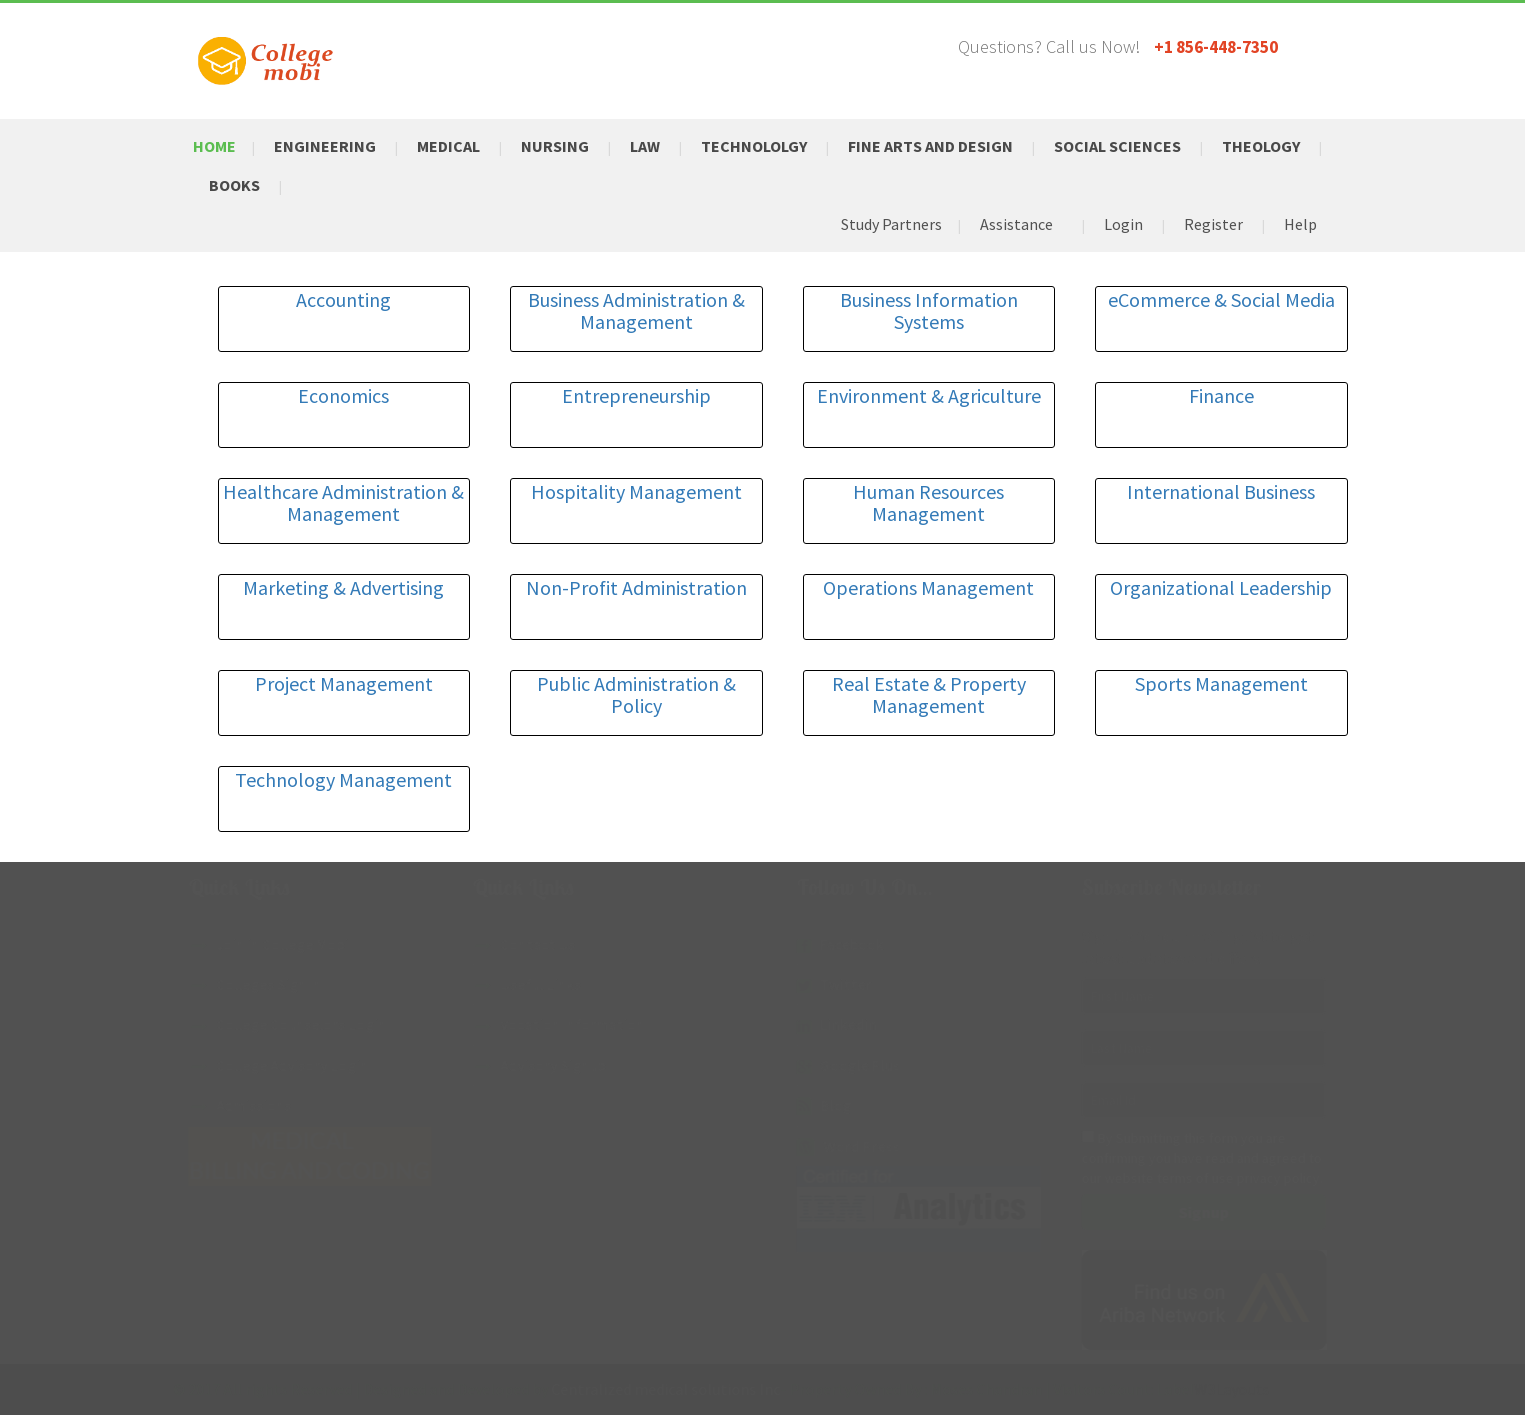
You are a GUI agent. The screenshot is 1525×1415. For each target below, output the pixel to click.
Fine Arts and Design (930, 146)
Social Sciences (1117, 146)
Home (214, 146)
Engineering (325, 146)
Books (234, 185)
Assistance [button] (1016, 224)
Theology (1261, 146)
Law (645, 146)
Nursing (555, 146)
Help (1300, 224)
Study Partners (891, 224)
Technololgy (754, 146)
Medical (448, 146)
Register (1213, 224)
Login (1123, 224)
